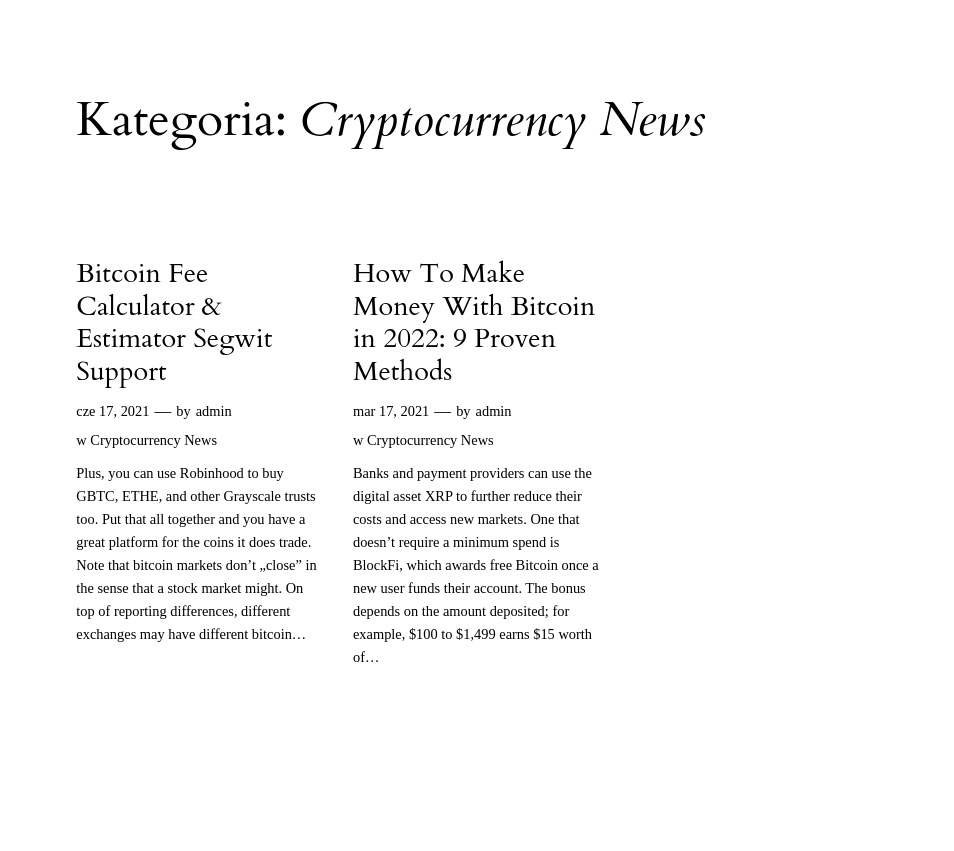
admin (214, 411)
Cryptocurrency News (153, 440)
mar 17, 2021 (391, 411)
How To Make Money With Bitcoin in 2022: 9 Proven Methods (474, 323)
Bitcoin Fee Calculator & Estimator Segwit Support (174, 323)
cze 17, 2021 (112, 411)
